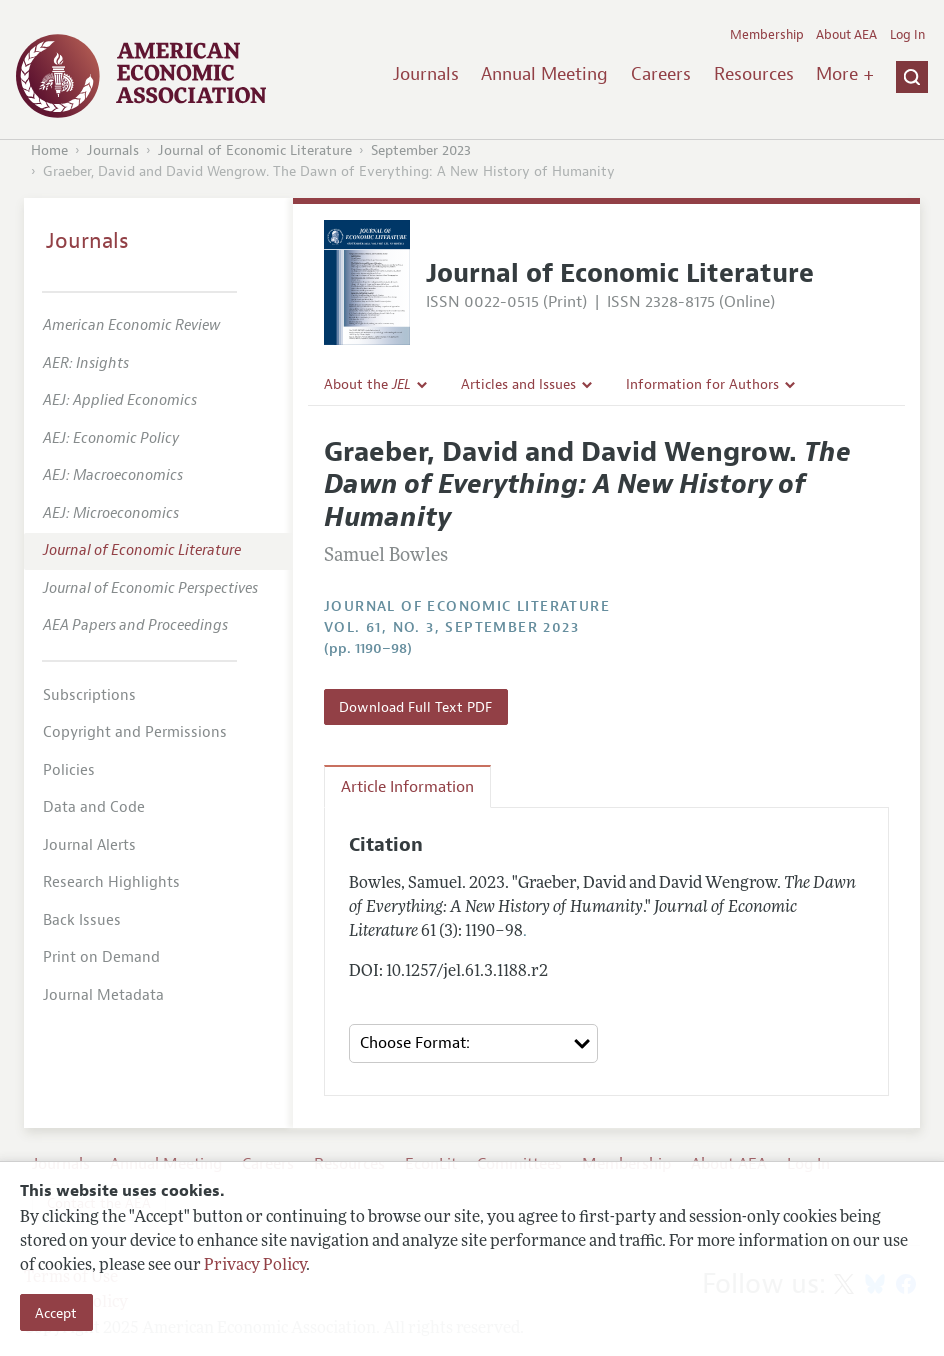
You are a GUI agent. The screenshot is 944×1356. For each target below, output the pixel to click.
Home (49, 150)
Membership (767, 35)
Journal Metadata (103, 995)
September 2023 (421, 150)
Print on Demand (101, 957)
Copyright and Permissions (135, 732)
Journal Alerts (89, 845)
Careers (661, 74)
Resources (754, 74)
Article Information (407, 787)
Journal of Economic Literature (255, 150)
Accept (56, 1313)
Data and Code (94, 807)
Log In (907, 35)
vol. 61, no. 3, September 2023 (451, 627)
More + (845, 74)
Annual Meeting (544, 74)
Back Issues (82, 920)
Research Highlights (111, 882)
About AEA (846, 35)
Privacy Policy (255, 1266)
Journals (426, 74)
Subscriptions (89, 695)
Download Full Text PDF (415, 707)
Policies (69, 770)
